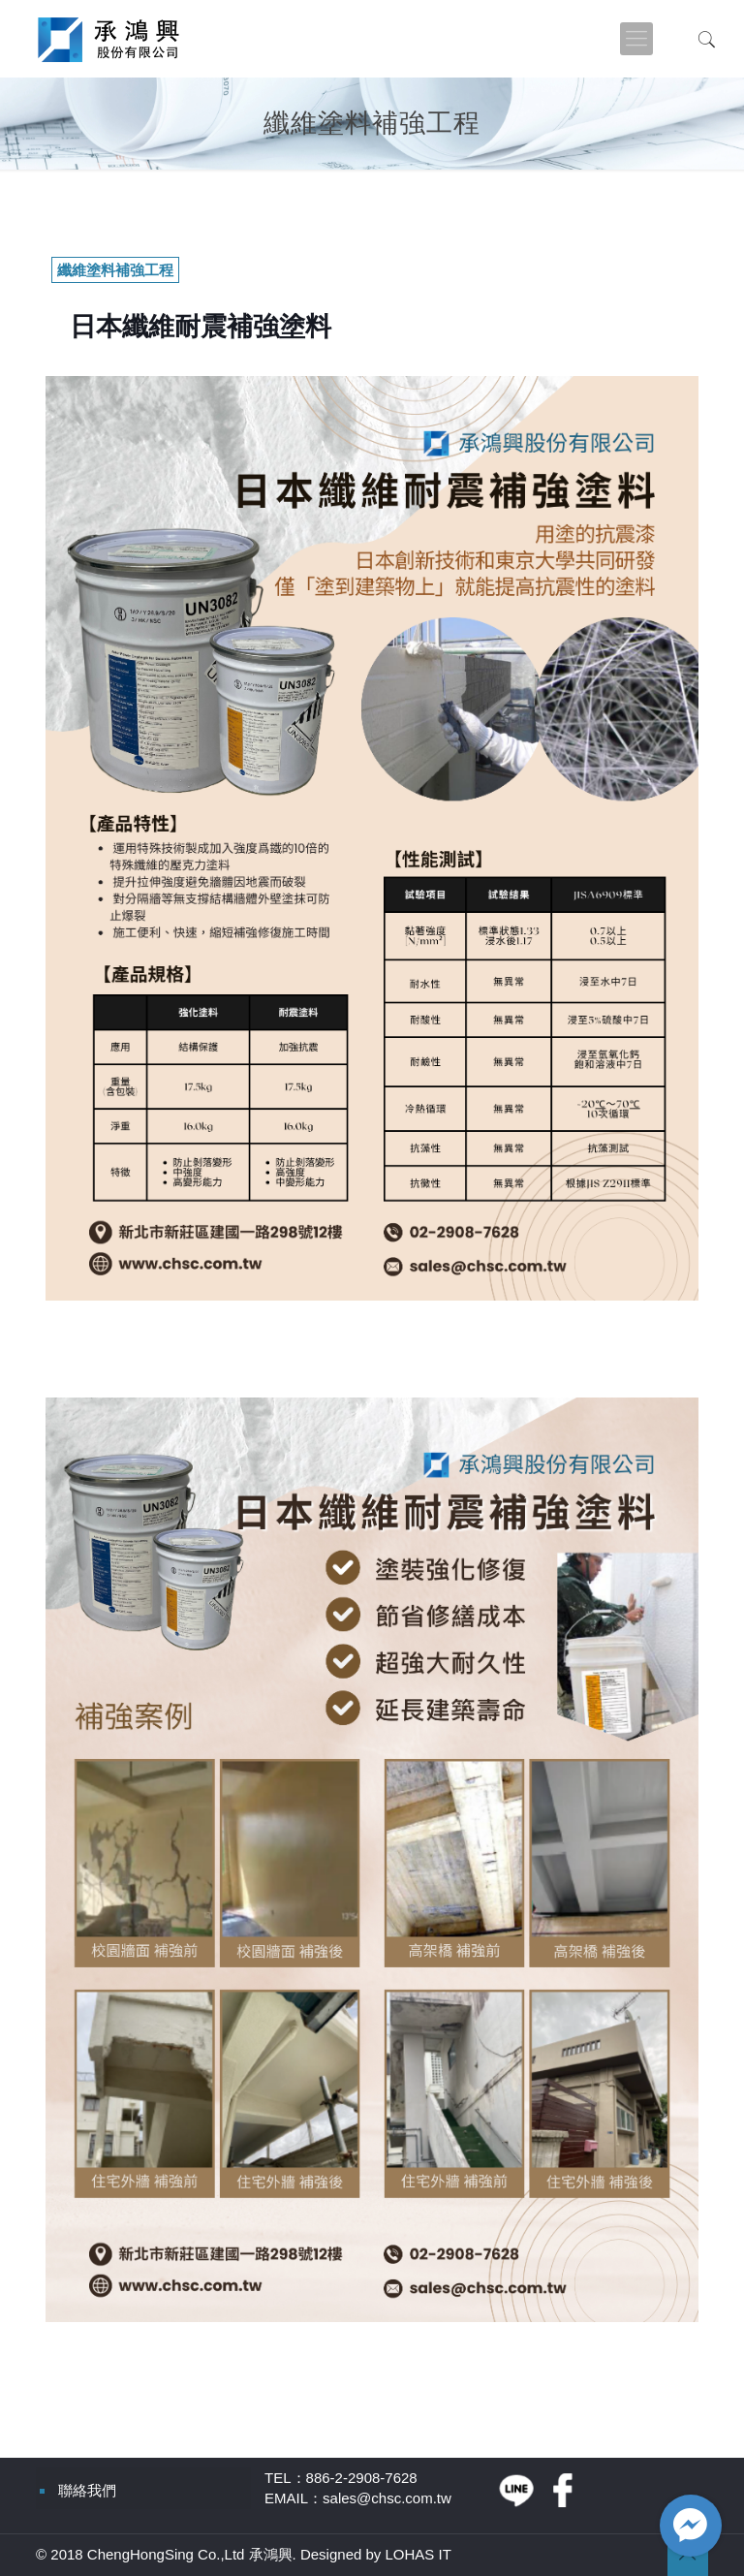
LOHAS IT (418, 2554)
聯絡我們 (87, 2490)
